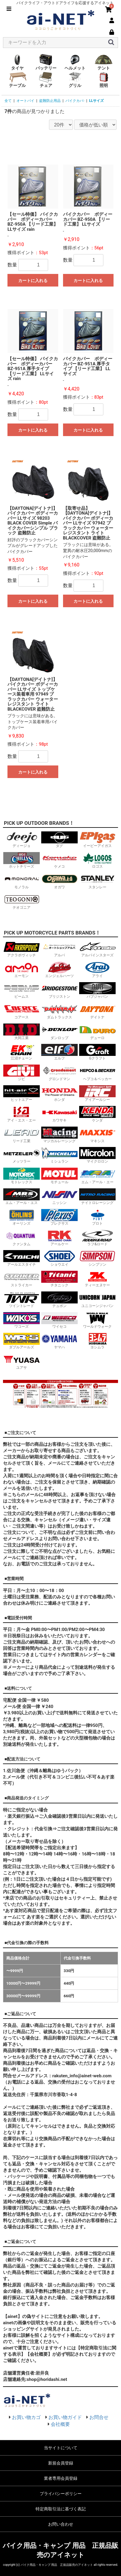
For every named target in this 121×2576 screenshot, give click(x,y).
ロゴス (97, 860)
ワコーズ (21, 1320)
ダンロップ (59, 1032)
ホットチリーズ (21, 860)
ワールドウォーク (97, 1320)
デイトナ (97, 1011)
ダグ (59, 839)
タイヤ (17, 62)
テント (103, 62)
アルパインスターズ (97, 949)
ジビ (21, 1073)
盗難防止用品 (50, 101)
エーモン (21, 969)
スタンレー (97, 881)
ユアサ (21, 1361)
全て (8, 101)
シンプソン (97, 1258)
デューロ (97, 1032)
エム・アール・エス (21, 1196)
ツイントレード (21, 1299)
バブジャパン (97, 990)
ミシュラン (59, 1155)
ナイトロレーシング (97, 1196)
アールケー (59, 1238)
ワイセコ (59, 1320)
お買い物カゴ (26, 2417)
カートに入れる (33, 280)
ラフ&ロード (97, 1238)
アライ (97, 969)
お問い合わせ (60, 2524)
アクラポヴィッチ (21, 949)
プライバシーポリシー (61, 2493)
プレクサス (59, 1217)
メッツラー (21, 1155)
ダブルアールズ (21, 1341)
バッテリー (46, 62)
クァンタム (21, 1238)
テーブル (17, 79)
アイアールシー (97, 1093)
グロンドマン (59, 1073)
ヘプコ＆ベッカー (97, 1073)
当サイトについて (60, 2447)
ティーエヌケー (97, 1279)
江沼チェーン (21, 1052)
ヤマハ (59, 1341)
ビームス (21, 990)
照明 (103, 79)
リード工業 (21, 1135)
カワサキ (59, 1114)
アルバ (59, 949)
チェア (46, 79)
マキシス (97, 1135)
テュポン (59, 1299)
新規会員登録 (60, 2463)
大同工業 (21, 1032)
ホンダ (59, 1093)
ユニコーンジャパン (97, 1299)
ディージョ (21, 839)
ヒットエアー (21, 1093)
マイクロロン (97, 1155)
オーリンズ (21, 1217)
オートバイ (25, 101)
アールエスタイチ (21, 1258)
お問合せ (98, 2417)
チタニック (59, 1279)
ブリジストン (59, 990)
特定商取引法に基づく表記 (61, 2508)
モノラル (21, 881)
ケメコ (59, 860)
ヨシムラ (97, 1341)
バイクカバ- (74, 101)
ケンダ (97, 1114)
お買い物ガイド (65, 2417)
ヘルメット (75, 62)
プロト (97, 1217)
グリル (75, 79)
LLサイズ (96, 101)
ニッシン (59, 1196)
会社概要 (60, 2424)
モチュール (59, 1176)
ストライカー (21, 1279)
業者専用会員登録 (60, 2478)
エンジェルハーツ (59, 969)
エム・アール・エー (97, 1176)
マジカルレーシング (59, 1135)
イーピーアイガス (97, 839)
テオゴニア (21, 901)
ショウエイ (59, 1258)
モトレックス (21, 1176)
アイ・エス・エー (21, 1114)
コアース (21, 1011)
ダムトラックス (59, 1011)
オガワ (59, 881)
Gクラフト (97, 1052)
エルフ (59, 1052)
